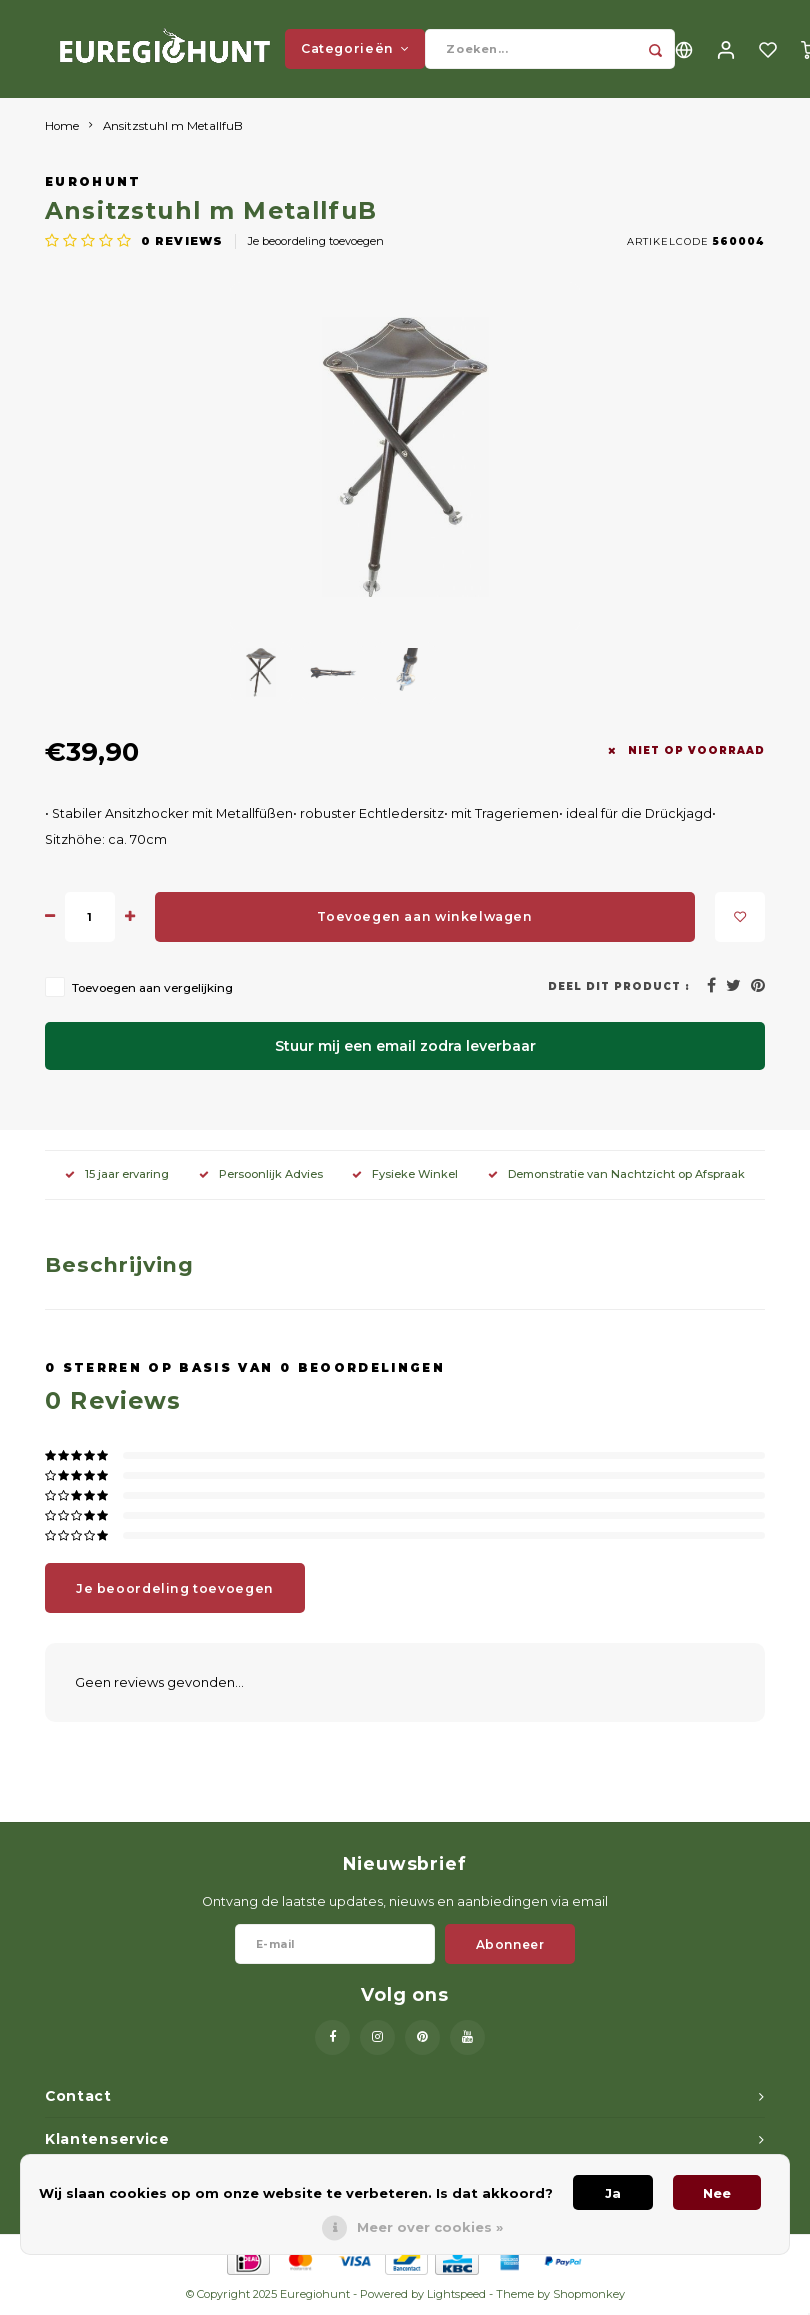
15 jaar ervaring (117, 1176)
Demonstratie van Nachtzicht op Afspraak (616, 1176)
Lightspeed (456, 2297)
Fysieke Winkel (405, 1176)
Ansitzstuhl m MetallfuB (173, 128)
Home (62, 128)
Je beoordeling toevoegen (316, 243)
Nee (717, 2193)
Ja (613, 2193)
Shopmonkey (589, 2297)
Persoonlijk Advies (261, 1176)
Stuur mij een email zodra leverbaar (405, 1048)
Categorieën (355, 49)
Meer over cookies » (430, 2227)
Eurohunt (93, 185)
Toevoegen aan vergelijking (152, 990)
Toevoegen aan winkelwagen (424, 918)
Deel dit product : (619, 988)
